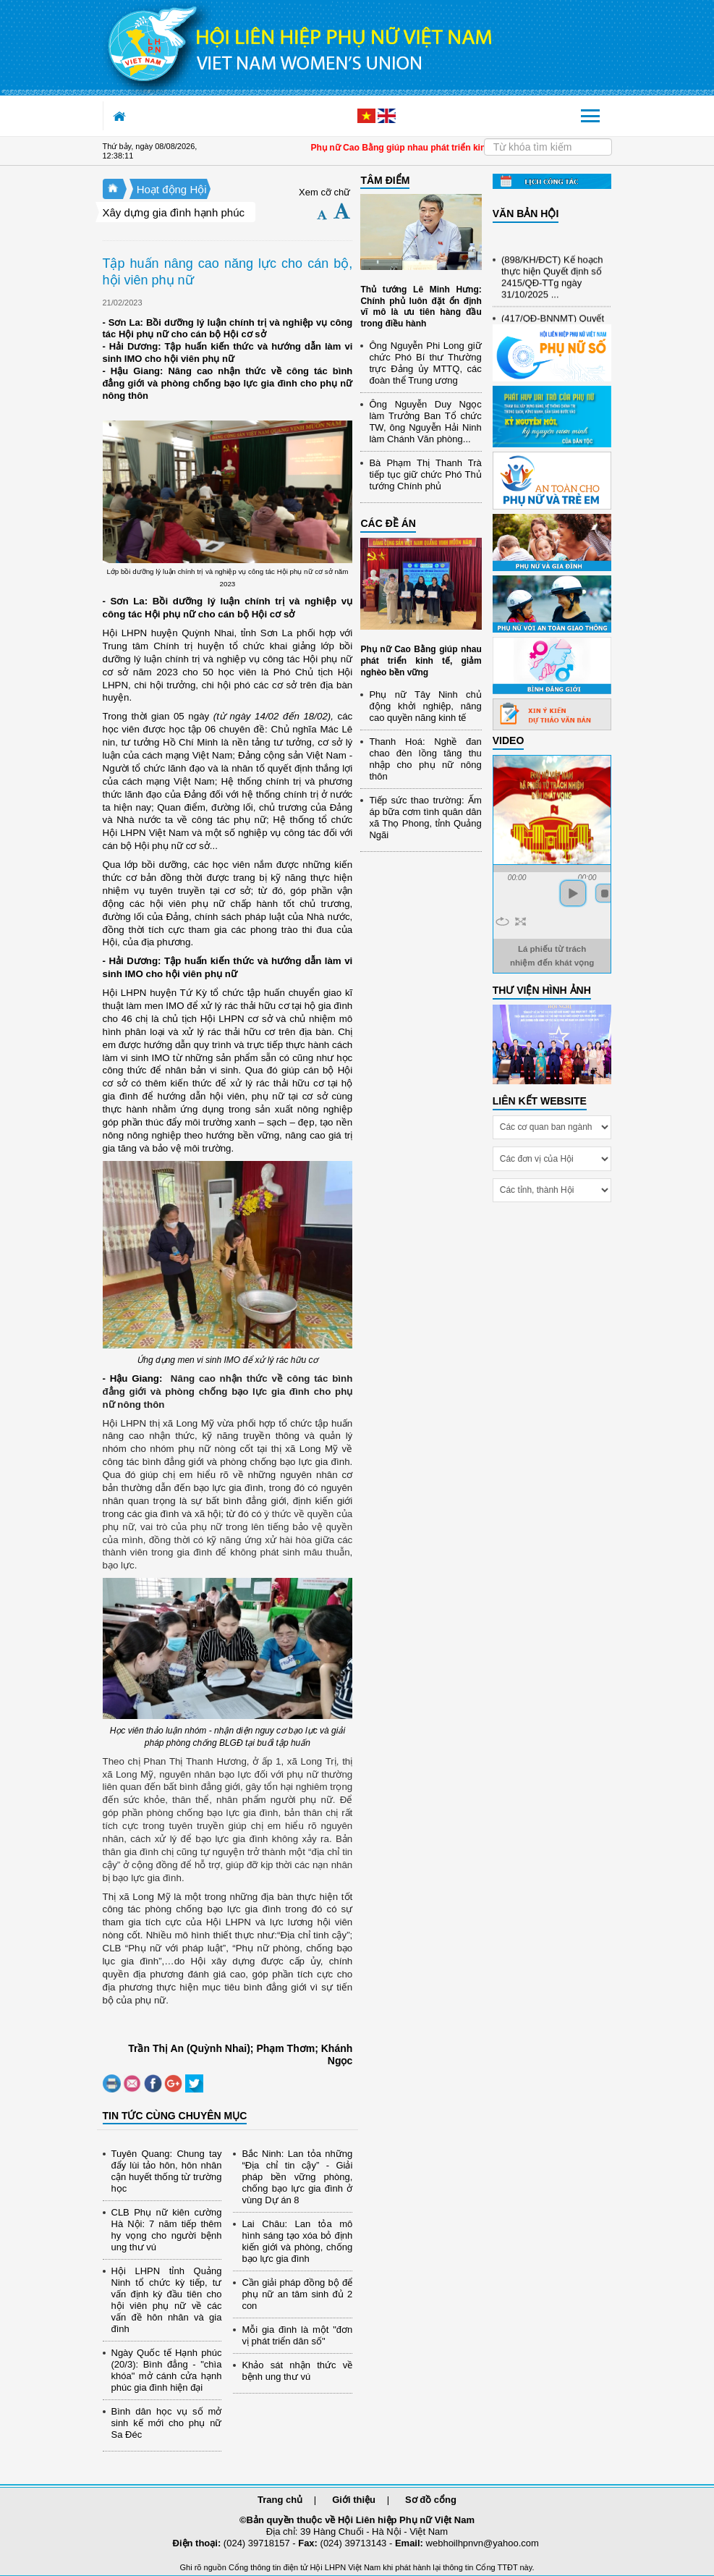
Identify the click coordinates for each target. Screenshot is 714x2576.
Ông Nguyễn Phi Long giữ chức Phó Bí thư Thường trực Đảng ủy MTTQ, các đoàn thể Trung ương (425, 363)
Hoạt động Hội (172, 189)
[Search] (548, 147)
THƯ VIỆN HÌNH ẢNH (542, 990)
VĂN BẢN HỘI (526, 213)
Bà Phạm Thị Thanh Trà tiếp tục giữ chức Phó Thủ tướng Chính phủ (425, 474)
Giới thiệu (353, 2499)
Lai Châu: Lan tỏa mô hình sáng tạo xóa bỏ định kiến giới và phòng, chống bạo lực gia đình (297, 2241)
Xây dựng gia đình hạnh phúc (174, 212)
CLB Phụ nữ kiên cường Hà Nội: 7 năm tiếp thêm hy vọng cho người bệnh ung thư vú (166, 2229)
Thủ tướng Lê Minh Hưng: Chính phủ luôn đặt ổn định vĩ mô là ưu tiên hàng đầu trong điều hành (420, 306)
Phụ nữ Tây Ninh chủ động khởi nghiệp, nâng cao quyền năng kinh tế (425, 706)
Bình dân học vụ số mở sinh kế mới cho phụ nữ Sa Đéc (166, 2423)
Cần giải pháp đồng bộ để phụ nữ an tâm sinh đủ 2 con (297, 2294)
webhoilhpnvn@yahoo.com (482, 2543)
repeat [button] (502, 921)
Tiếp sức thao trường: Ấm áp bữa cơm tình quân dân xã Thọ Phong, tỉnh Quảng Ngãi (425, 817)
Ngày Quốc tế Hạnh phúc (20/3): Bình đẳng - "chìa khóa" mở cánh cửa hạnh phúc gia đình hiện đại (166, 2370)
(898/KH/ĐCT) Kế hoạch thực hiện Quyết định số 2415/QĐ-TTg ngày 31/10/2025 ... (552, 281)
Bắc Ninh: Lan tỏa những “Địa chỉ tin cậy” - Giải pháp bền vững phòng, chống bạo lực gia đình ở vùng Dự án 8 (297, 2176)
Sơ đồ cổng (430, 2499)
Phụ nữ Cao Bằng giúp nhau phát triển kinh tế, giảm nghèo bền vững (420, 660)
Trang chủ (280, 2499)
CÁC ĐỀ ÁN (387, 523)
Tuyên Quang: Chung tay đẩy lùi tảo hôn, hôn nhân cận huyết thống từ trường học (166, 2171)
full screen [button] (520, 921)
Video (508, 740)
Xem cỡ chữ (324, 192)
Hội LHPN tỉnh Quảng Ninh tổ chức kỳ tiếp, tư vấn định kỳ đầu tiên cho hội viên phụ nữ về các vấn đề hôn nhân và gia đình (166, 2299)
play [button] (572, 893)
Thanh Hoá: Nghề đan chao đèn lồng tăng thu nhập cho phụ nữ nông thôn (425, 759)
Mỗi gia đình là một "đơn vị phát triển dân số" (297, 2335)
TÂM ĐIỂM (384, 180)
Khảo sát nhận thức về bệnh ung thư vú (297, 2371)
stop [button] (605, 893)
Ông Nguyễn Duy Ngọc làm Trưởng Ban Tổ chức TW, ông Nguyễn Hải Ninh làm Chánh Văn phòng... (425, 421)
